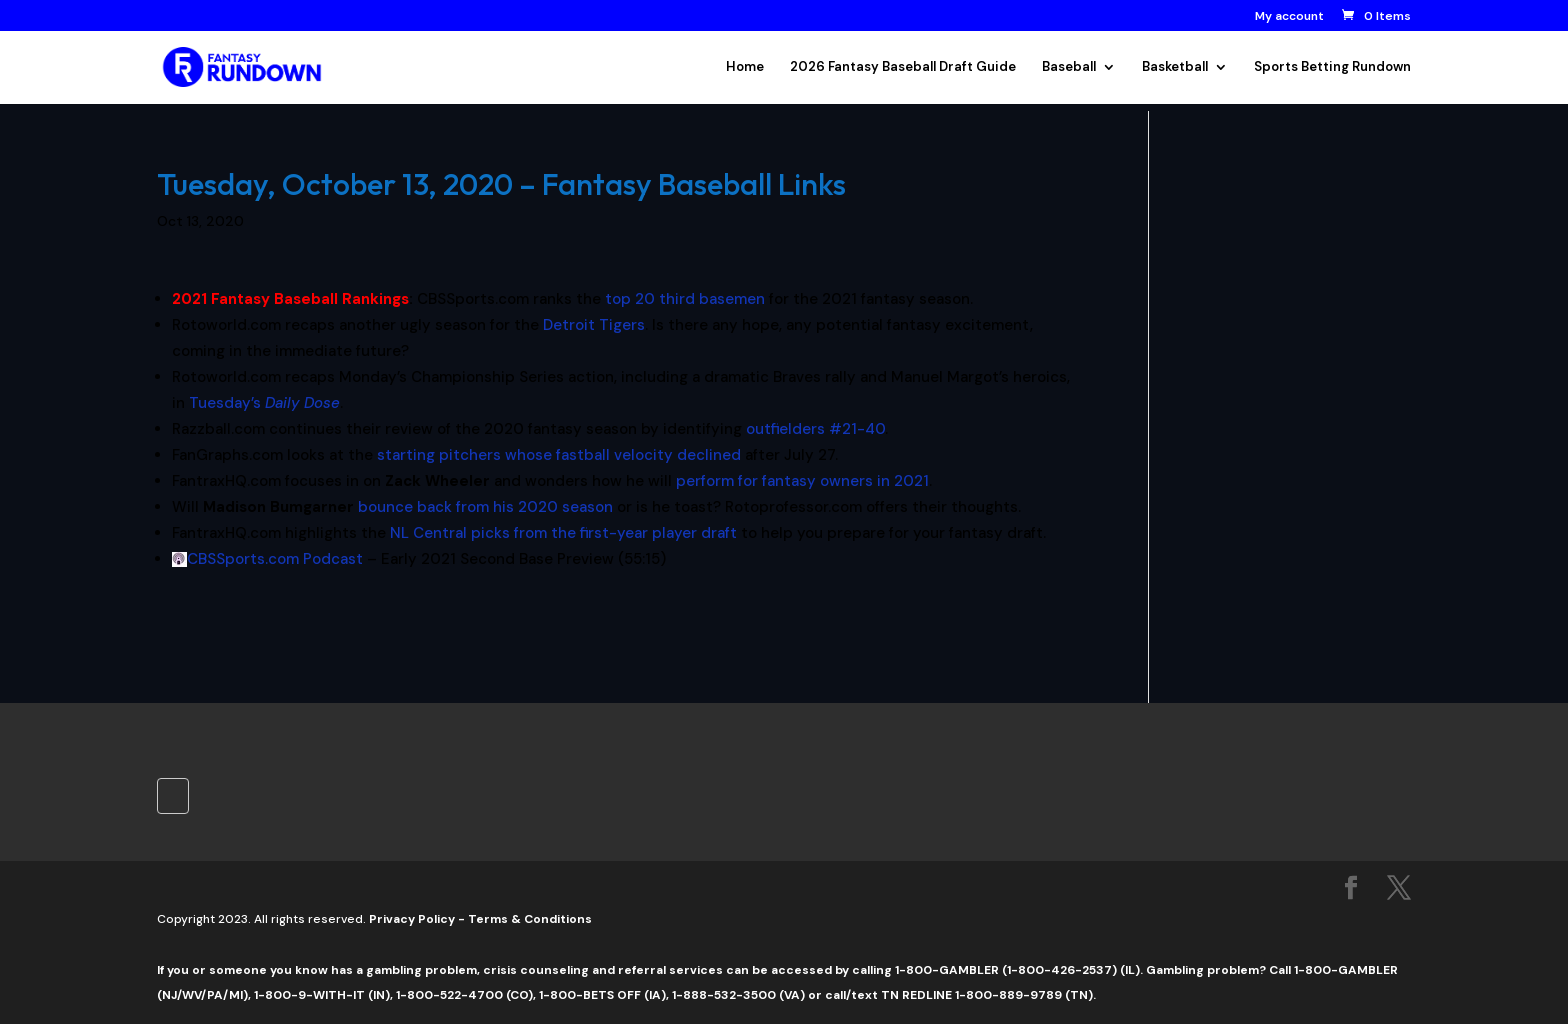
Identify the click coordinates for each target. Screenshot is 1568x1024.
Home (745, 67)
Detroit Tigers (594, 325)
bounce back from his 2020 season (485, 507)
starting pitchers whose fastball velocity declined (559, 455)
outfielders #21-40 (815, 429)
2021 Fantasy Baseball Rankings (290, 299)
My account (1289, 17)
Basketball (1175, 67)
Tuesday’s (264, 403)
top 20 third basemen (685, 299)
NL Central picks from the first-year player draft (563, 533)
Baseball (1069, 67)
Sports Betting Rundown (1332, 67)
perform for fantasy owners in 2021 (802, 481)
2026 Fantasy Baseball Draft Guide (903, 67)
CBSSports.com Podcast (275, 559)
